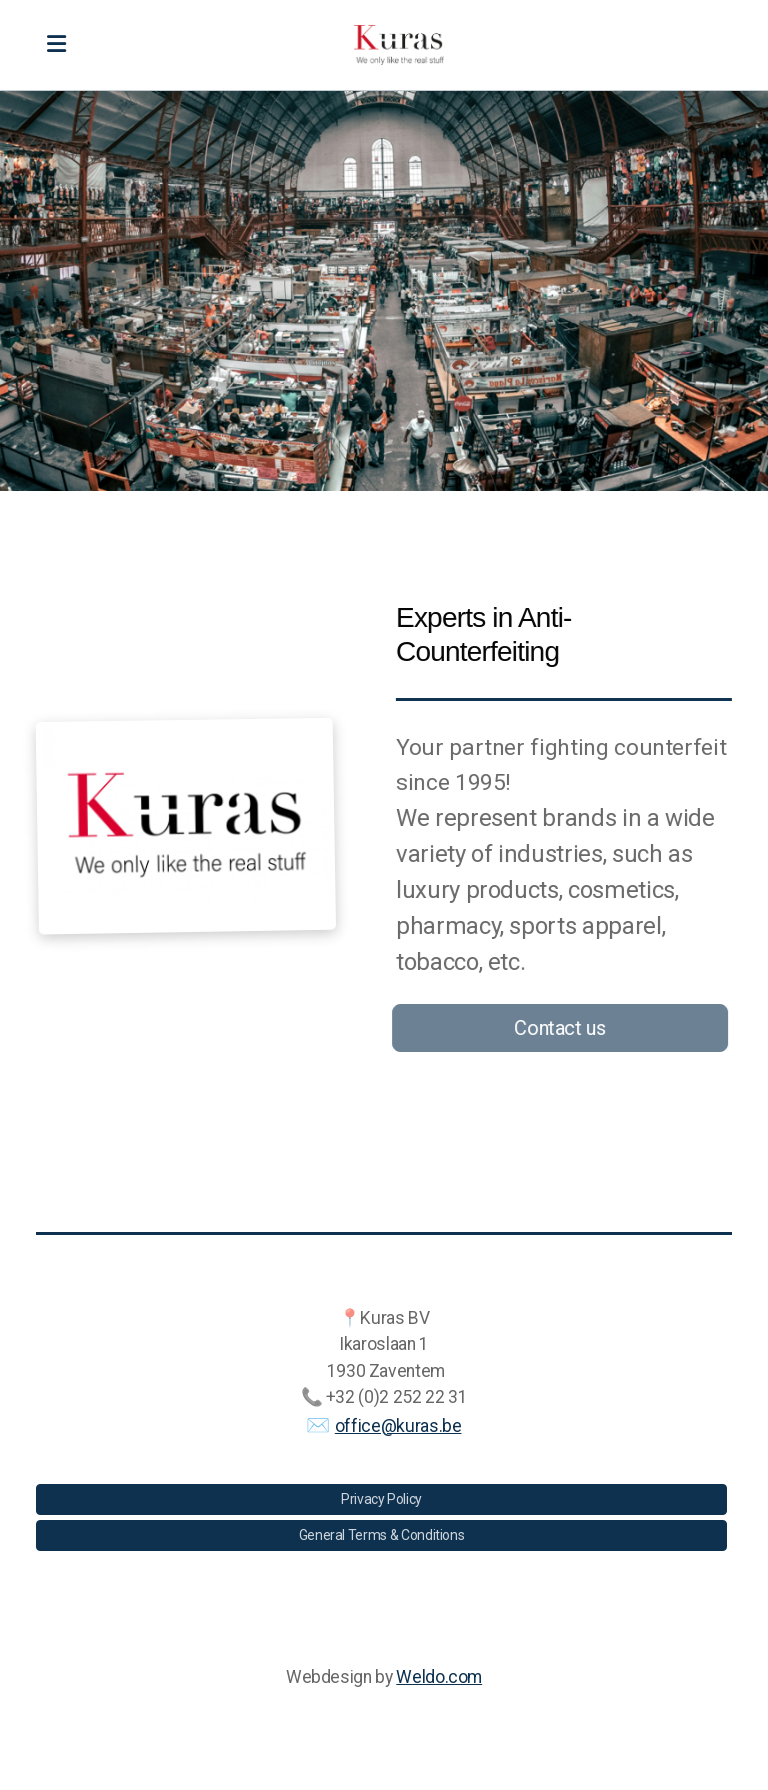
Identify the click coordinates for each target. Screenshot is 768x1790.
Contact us (556, 1028)
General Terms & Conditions (382, 1535)
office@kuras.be (398, 1426)
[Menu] (56, 45)
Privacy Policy (381, 1499)
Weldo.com (439, 1677)
